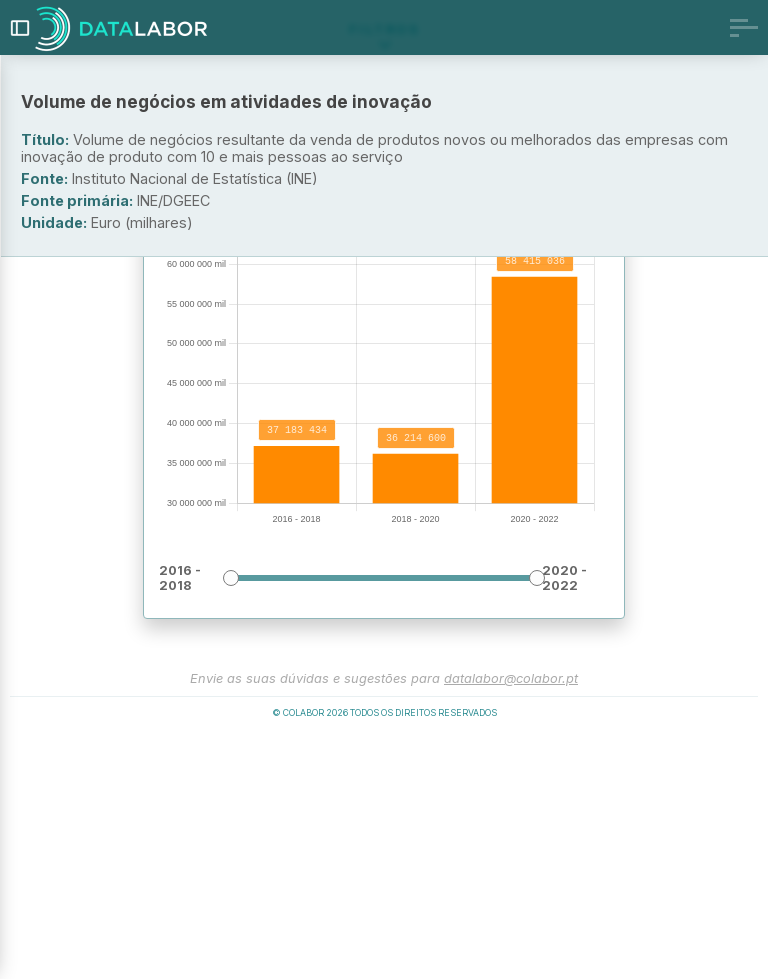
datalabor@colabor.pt (511, 919)
